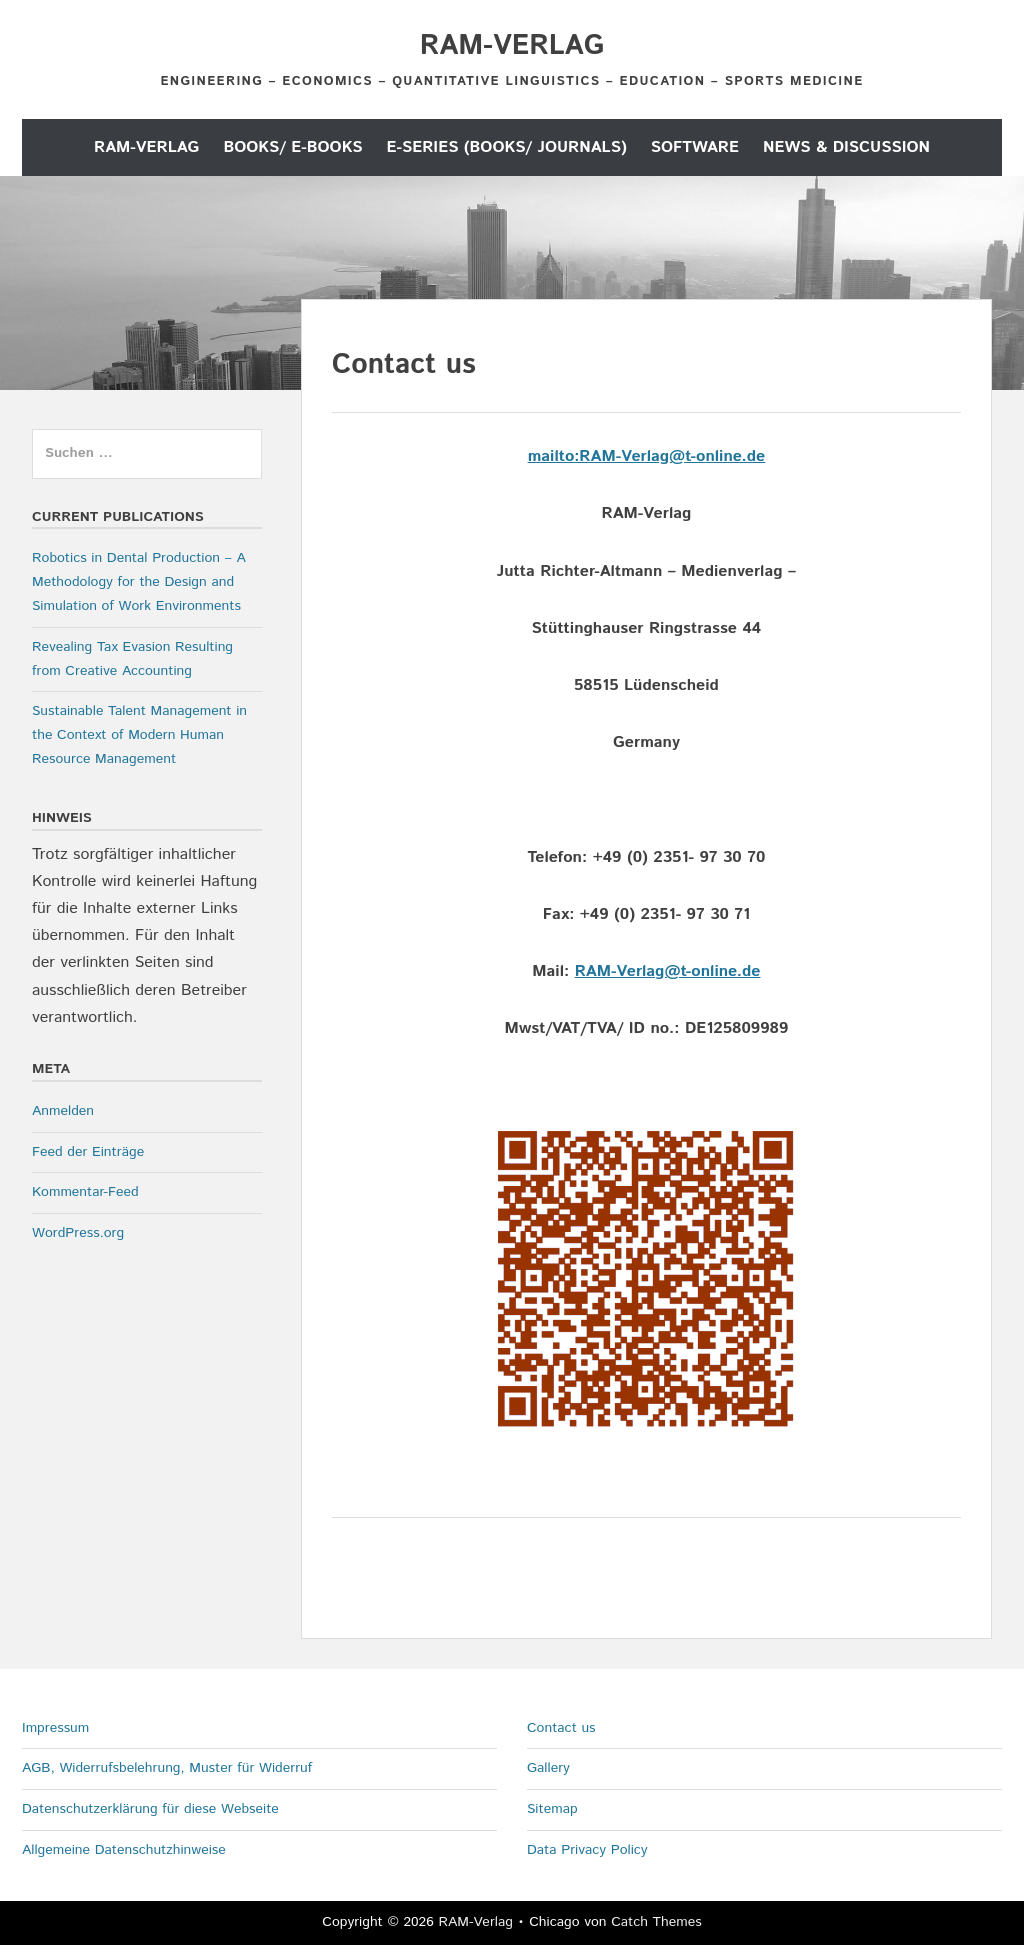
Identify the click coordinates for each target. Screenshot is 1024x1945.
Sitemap (552, 1809)
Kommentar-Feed (85, 1192)
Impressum (55, 1728)
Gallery (548, 1768)
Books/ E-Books (292, 147)
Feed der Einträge (88, 1152)
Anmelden (63, 1111)
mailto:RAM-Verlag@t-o (617, 456)
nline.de (735, 456)
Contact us (561, 1728)
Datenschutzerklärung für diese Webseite (150, 1809)
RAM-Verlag (512, 46)
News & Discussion (846, 147)
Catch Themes (656, 1922)
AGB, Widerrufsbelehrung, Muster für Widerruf (167, 1768)
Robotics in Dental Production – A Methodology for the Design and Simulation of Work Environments (139, 582)
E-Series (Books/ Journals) (507, 147)
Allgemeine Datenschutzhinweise (124, 1850)
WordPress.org (78, 1233)
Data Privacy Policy (587, 1850)
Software (695, 147)
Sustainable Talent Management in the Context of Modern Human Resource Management (139, 735)
